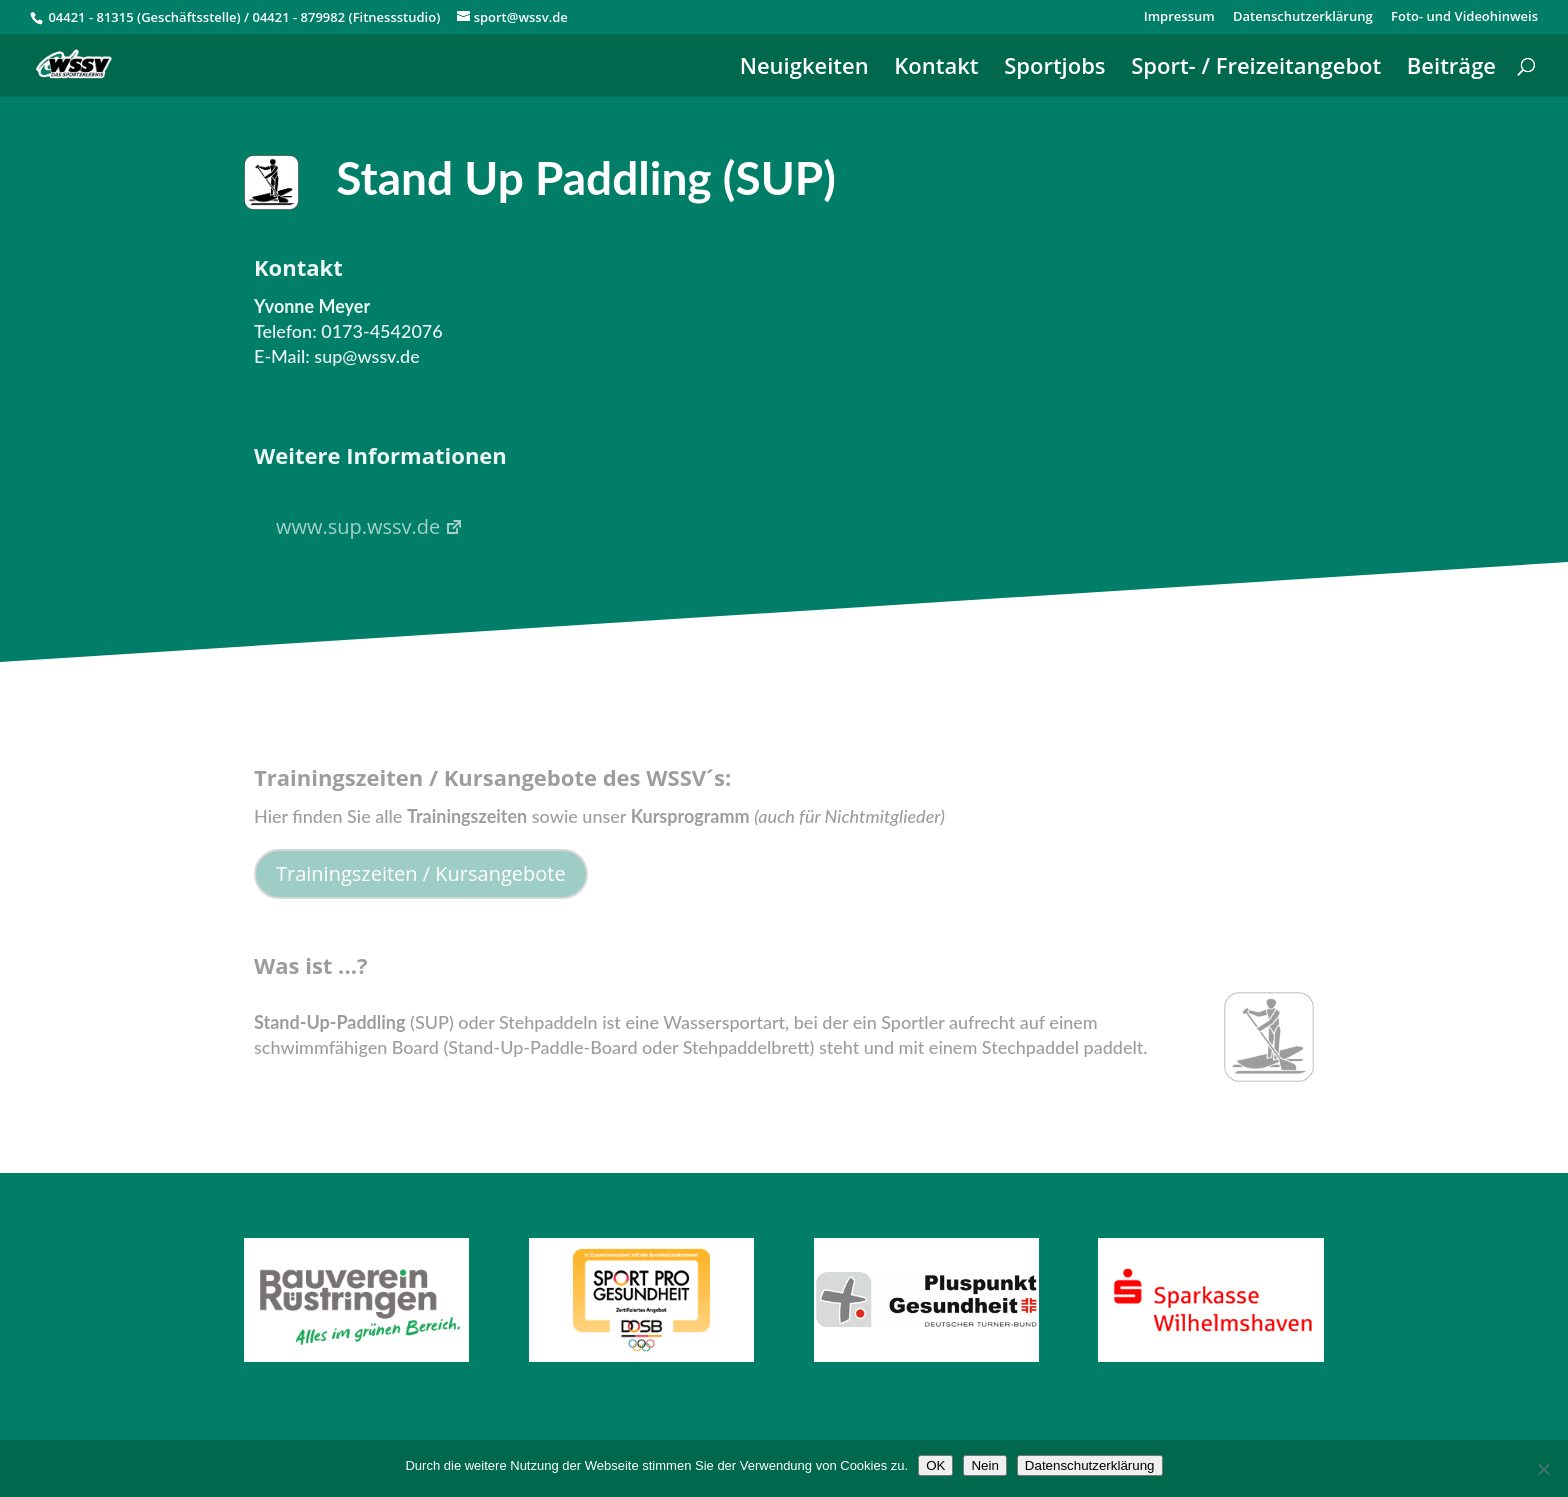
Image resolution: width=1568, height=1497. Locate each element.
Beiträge (1451, 69)
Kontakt (936, 69)
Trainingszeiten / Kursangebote (421, 873)
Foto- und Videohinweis (1464, 17)
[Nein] (1543, 1469)
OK (935, 1465)
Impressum (1179, 17)
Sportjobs (1054, 69)
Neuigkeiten (804, 69)
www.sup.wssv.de (370, 526)
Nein (984, 1465)
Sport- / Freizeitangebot (1256, 69)
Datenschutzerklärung (1303, 17)
